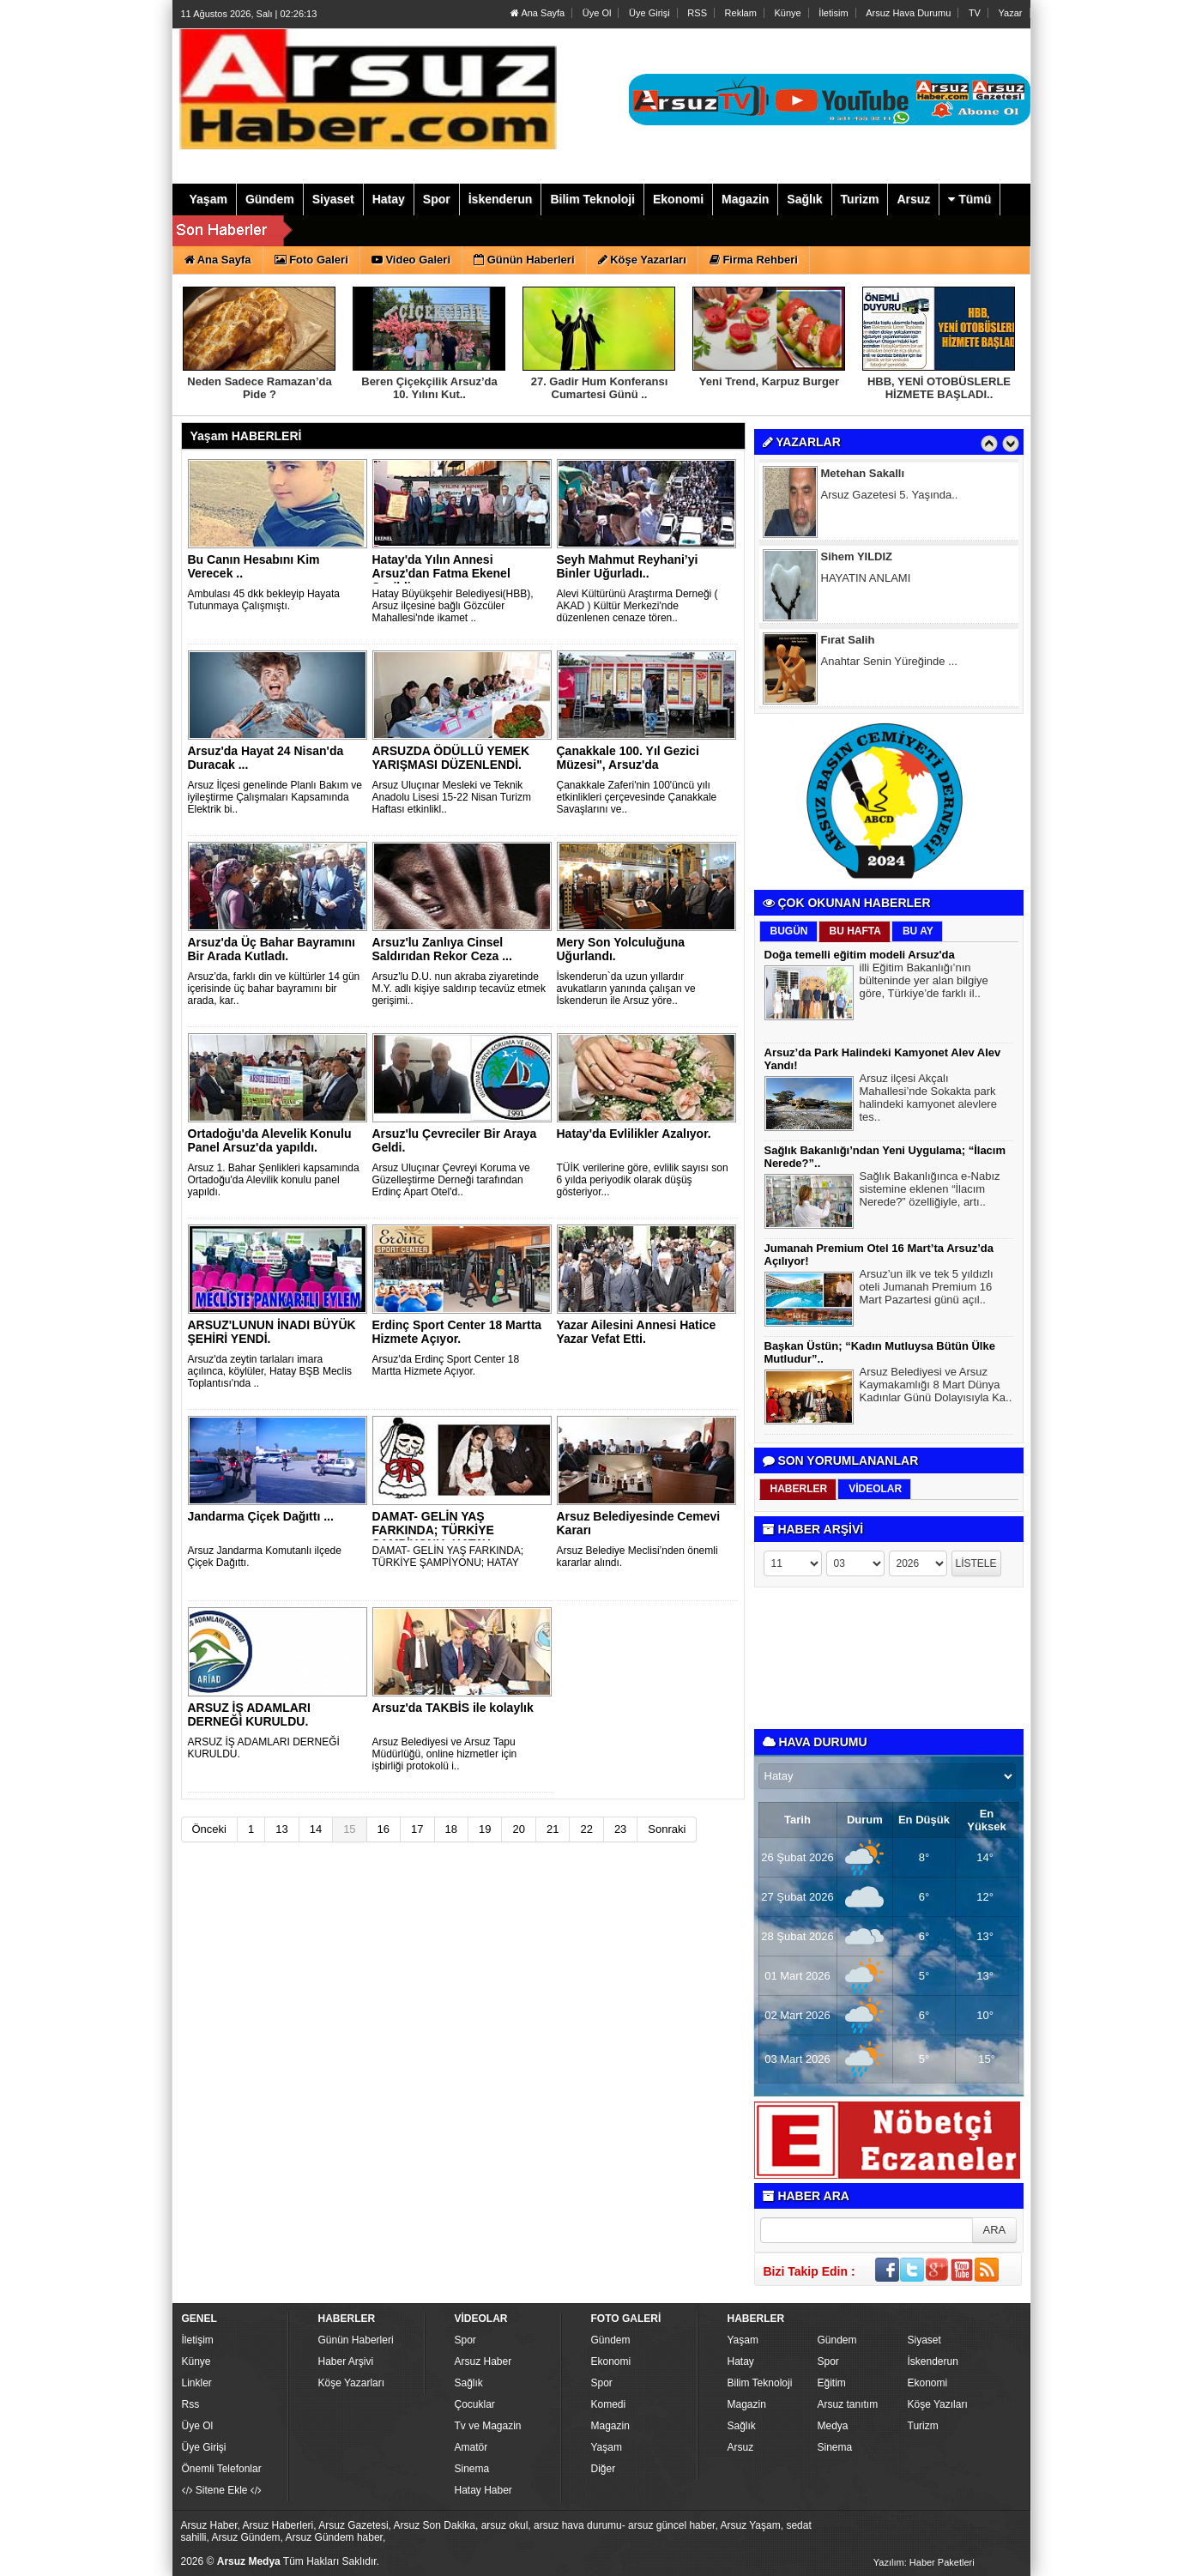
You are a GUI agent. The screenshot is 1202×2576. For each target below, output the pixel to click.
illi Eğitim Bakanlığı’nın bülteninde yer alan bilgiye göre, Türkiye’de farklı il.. (924, 982)
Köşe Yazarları (351, 2383)
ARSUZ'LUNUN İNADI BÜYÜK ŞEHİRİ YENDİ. (272, 1331)
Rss (191, 2404)
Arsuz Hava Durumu (908, 13)
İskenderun (933, 2361)
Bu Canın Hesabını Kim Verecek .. (254, 566)
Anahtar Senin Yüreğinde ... (889, 663)
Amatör (471, 2447)
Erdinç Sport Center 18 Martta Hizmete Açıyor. (457, 1331)
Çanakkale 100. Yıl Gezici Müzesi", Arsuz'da (628, 757)
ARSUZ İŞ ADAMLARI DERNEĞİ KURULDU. (249, 1714)
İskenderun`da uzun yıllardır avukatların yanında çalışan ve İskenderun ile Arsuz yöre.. (626, 989)
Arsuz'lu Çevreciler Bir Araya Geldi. (454, 1140)
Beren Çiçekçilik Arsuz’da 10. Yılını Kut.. (429, 388)
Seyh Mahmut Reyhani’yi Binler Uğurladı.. (627, 566)
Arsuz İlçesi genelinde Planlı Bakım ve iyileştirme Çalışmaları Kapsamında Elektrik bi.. (275, 797)
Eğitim (832, 2383)
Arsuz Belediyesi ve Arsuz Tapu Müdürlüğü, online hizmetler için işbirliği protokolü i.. (444, 1754)
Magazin (610, 2426)
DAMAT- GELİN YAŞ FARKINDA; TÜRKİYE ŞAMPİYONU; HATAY (433, 1530)
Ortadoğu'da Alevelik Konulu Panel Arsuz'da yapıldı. (270, 1140)
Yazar (1011, 13)
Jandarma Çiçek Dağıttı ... (261, 1516)
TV (975, 13)
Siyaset (924, 2340)
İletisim (833, 13)
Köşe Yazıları (938, 2404)
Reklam (741, 13)
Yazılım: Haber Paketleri (924, 2562)
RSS (697, 13)
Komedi (608, 2404)
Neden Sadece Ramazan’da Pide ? (259, 388)
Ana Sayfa (537, 13)
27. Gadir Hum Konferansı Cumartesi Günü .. (599, 388)
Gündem (611, 2340)
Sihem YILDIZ (857, 559)
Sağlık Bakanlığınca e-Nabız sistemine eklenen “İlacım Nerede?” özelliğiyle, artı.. (930, 1191)
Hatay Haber (483, 2490)
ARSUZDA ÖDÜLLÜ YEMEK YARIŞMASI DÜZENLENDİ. (451, 757)
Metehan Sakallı (863, 475)
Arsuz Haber (483, 2361)
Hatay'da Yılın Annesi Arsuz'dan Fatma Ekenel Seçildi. (441, 573)
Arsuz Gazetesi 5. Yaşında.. (889, 497)
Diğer (603, 2469)
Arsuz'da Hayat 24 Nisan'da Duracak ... (266, 757)
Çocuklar (475, 2404)
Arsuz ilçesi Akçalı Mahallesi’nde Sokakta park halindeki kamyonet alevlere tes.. (928, 1100)
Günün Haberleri (356, 2340)
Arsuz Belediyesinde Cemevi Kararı (639, 1523)
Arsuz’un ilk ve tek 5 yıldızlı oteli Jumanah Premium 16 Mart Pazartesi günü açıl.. (927, 1288)
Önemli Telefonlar (222, 2469)
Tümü (969, 199)
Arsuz (741, 2447)
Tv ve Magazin (488, 2426)
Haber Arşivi (346, 2361)
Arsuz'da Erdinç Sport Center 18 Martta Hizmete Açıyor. (446, 1365)
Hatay (741, 2361)
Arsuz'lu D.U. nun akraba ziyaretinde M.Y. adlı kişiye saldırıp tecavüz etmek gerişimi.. (459, 989)
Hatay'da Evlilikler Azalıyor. (634, 1133)
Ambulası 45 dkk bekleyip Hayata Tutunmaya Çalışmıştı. (264, 600)
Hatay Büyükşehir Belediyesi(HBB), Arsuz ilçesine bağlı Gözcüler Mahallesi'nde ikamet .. (453, 606)
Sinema (472, 2469)
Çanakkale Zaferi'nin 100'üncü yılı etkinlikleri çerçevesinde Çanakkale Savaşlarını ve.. (637, 797)
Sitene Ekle (222, 2490)
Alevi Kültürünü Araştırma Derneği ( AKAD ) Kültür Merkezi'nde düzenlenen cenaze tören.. (637, 606)
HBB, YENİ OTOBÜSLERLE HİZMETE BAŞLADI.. (939, 388)
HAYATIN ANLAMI (866, 580)
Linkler (197, 2383)
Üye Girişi (649, 13)
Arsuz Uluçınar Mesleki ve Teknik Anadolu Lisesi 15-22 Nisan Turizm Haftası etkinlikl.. (451, 797)
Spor (465, 2340)
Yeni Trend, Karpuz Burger (769, 381)
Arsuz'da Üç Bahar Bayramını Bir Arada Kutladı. (272, 949)
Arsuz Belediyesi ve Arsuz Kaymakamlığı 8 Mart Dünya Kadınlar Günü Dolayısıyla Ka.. (936, 1386)
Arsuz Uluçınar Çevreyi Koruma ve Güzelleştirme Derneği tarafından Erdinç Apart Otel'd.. (451, 1180)
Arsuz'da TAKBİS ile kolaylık (453, 1707)
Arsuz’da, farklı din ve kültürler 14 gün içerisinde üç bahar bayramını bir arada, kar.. (274, 989)
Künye (788, 13)
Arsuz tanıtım (848, 2404)
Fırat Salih (848, 642)
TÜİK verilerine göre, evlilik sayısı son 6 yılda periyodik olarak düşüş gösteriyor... (642, 1180)
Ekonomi (611, 2361)
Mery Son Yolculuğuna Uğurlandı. (621, 949)
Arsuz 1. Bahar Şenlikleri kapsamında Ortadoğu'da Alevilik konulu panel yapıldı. (273, 1180)
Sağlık (469, 2383)
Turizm (923, 2426)
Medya (833, 2426)
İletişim (198, 2340)
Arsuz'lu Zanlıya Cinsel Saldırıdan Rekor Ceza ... (442, 949)
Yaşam (606, 2447)
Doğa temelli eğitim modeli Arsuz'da (859, 954)
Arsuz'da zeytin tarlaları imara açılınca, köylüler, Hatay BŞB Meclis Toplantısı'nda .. (270, 1371)
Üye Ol (597, 13)
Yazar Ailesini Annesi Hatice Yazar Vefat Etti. (636, 1331)
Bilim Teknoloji (760, 2383)
